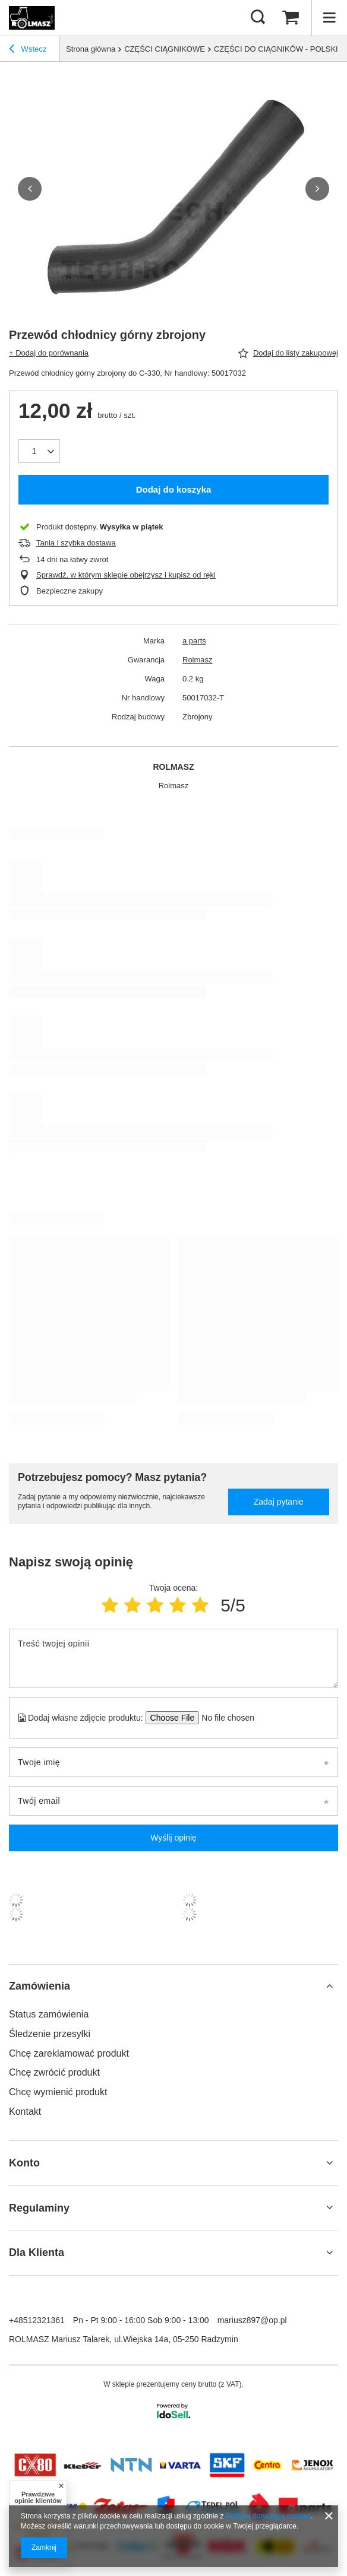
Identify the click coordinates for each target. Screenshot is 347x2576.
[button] (30, 189)
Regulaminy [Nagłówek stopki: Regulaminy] (39, 2208)
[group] (173, 188)
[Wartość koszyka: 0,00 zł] (290, 18)
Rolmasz (197, 659)
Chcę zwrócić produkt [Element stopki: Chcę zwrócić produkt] (54, 2072)
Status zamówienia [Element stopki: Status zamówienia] (49, 2014)
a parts (194, 640)
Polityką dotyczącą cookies (268, 2516)
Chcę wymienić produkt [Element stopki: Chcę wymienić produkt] (58, 2092)
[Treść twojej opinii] (173, 1658)
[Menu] (329, 18)
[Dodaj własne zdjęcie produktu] (224, 1717)
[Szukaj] (258, 18)
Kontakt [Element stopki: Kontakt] (25, 2112)
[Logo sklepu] (32, 18)
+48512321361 (37, 2320)
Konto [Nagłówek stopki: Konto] (24, 2163)
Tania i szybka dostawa (76, 542)
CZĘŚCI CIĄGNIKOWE (164, 49)
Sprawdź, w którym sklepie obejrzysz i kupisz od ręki (126, 574)
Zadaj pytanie (279, 1501)
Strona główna (90, 49)
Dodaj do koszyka (174, 489)
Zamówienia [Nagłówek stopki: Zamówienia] (39, 1986)
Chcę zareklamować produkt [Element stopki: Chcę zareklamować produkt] (69, 2053)
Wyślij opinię (173, 1837)
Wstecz (27, 50)
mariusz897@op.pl (252, 2320)
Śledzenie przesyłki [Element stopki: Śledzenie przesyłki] (49, 2034)
